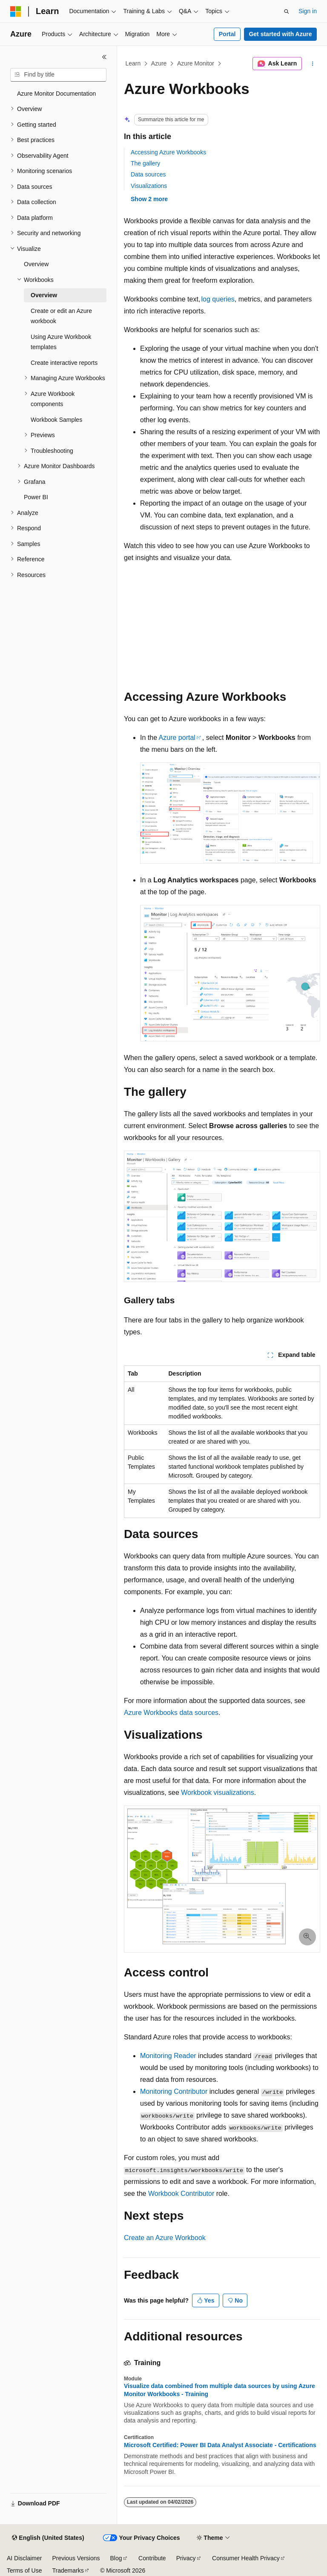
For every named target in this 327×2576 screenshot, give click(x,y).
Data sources (148, 174)
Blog (116, 2558)
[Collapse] (104, 57)
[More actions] (312, 64)
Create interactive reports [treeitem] (64, 362)
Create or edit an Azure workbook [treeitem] (61, 316)
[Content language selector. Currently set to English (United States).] (48, 2538)
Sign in (307, 11)
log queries (218, 299)
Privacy (186, 2558)
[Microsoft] (15, 11)
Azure (159, 63)
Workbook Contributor (181, 2193)
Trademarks (67, 2570)
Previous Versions (76, 2558)
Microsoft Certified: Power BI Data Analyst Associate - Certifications (220, 2445)
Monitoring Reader (168, 2055)
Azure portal (177, 737)
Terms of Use (24, 2570)
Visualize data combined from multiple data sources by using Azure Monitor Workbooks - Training (219, 2390)
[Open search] (286, 11)
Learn (133, 63)
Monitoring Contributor (173, 2091)
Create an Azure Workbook (165, 2237)
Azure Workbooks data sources (171, 1712)
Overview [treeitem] (36, 264)
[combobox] (58, 75)
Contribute (152, 2558)
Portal (227, 34)
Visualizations (149, 185)
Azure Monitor (195, 63)
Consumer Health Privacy (246, 2558)
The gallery (145, 163)
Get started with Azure (280, 34)
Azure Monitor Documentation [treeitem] (56, 93)
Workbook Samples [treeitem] (56, 419)
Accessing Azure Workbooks (168, 152)
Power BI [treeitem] (36, 497)
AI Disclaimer (24, 2558)
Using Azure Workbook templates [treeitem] (61, 342)
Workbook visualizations (217, 1792)
